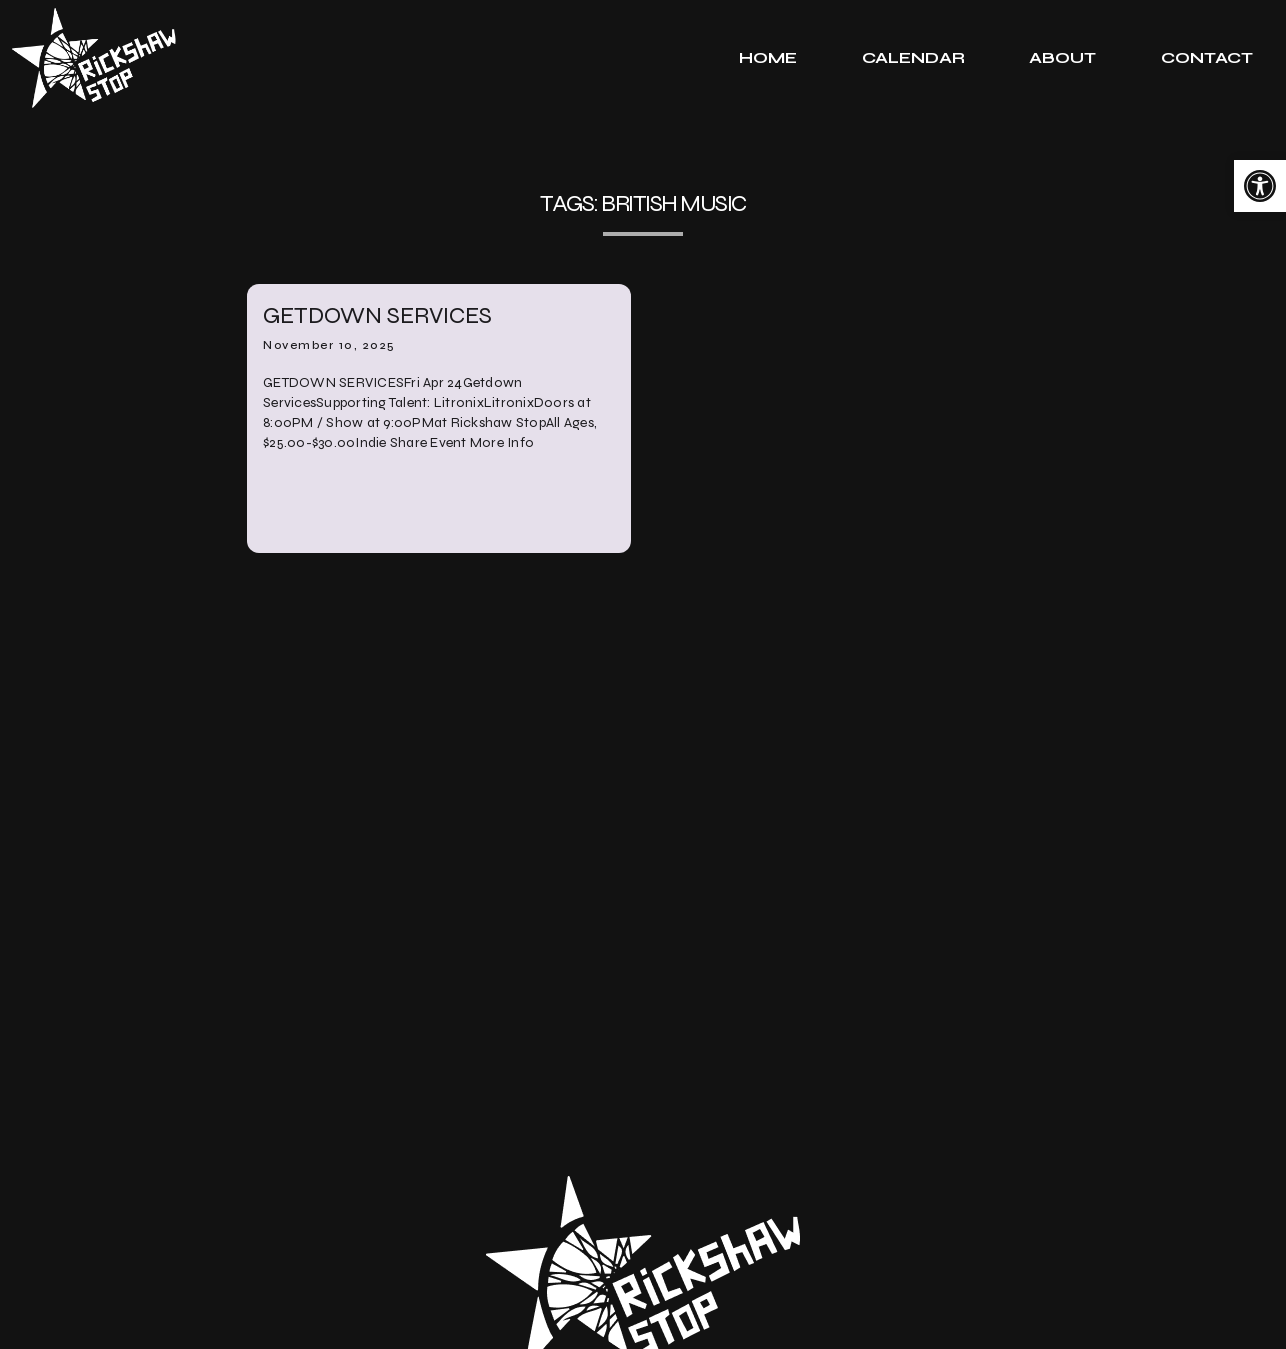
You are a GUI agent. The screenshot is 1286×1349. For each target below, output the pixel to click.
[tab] (768, 58)
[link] (1260, 186)
